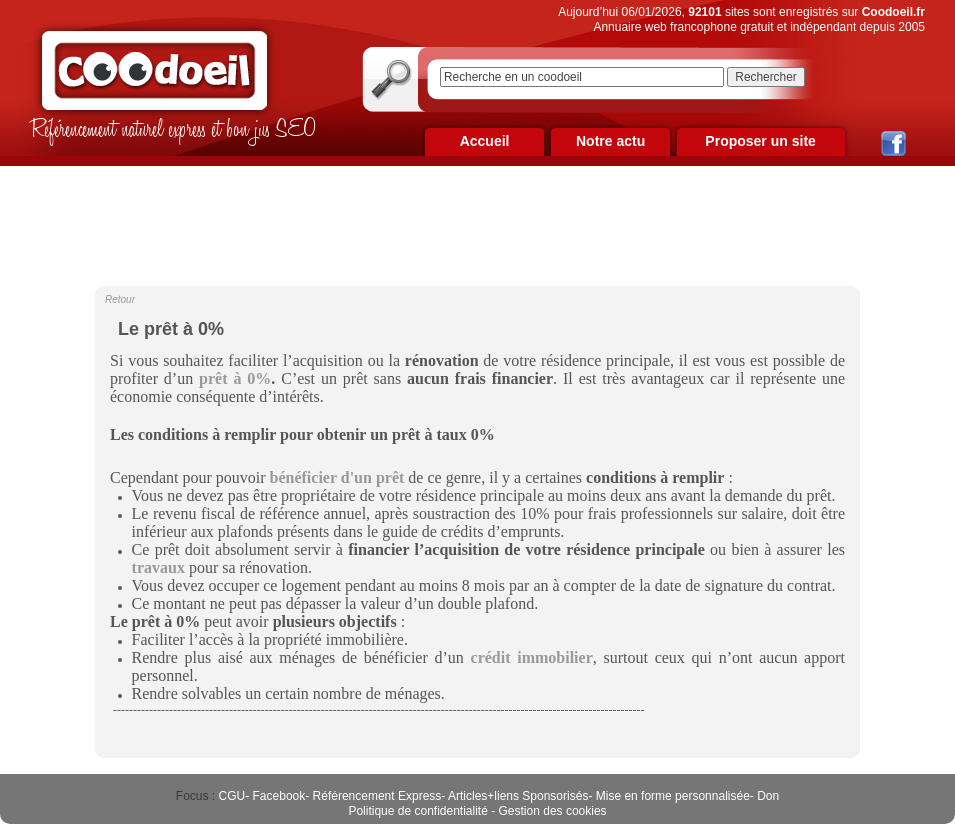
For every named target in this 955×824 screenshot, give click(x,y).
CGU (232, 796)
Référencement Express (377, 796)
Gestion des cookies (553, 811)
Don (768, 796)
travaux (158, 567)
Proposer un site (760, 141)
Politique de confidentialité (417, 811)
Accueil (485, 141)
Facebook (279, 796)
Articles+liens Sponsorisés (518, 796)
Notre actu (610, 141)
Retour (120, 299)
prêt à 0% (235, 378)
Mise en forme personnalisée (673, 796)
